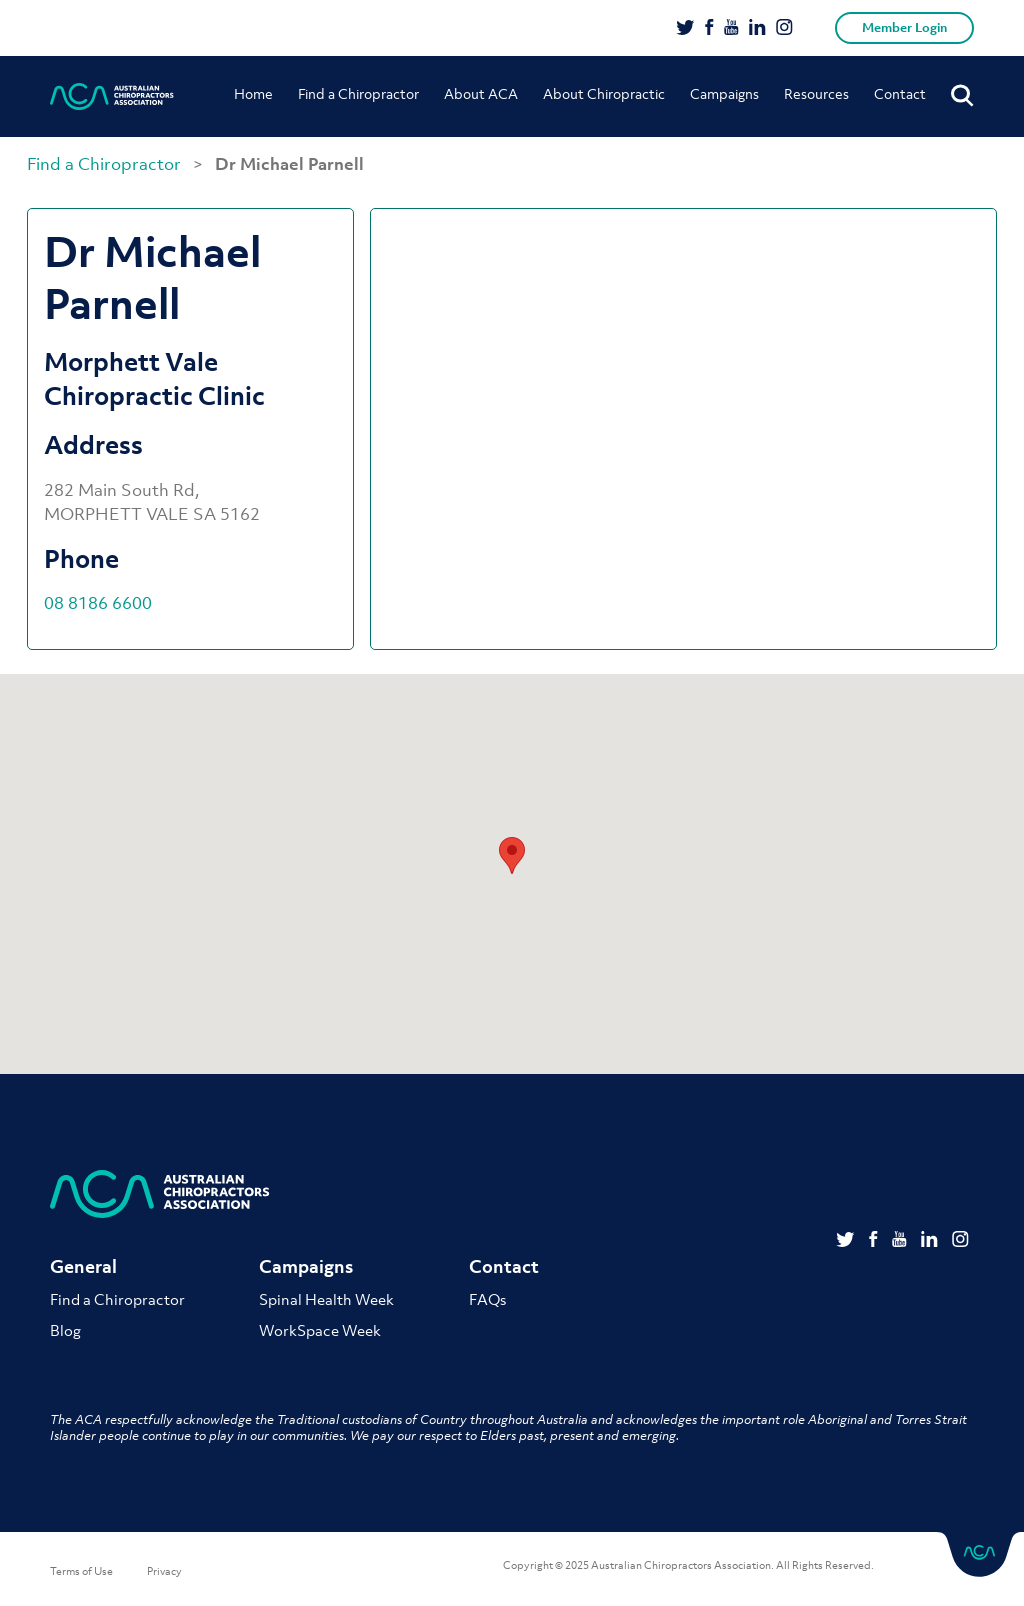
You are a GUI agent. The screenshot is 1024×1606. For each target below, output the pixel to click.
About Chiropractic (604, 93)
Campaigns (724, 93)
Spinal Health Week (326, 1299)
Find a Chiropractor (358, 93)
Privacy (164, 1571)
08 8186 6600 (98, 603)
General (83, 1266)
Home (253, 93)
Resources (816, 93)
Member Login (904, 27)
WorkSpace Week (320, 1330)
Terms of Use (81, 1571)
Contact (900, 93)
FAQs (487, 1299)
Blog (65, 1330)
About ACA (481, 93)
